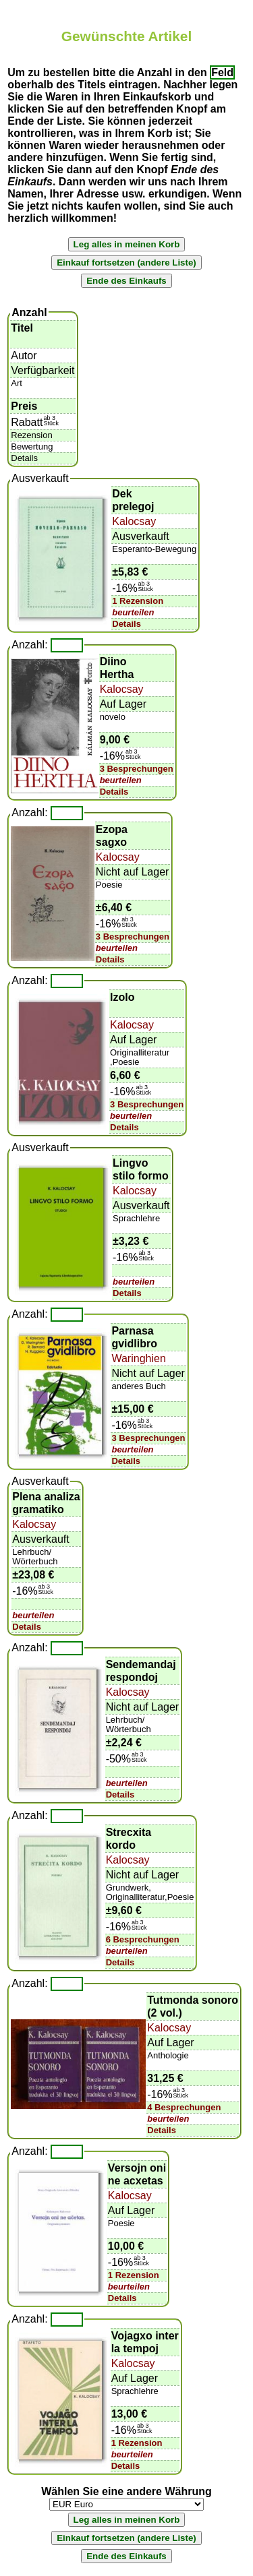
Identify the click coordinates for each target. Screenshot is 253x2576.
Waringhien (138, 1358)
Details (126, 624)
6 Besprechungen (142, 1939)
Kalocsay (134, 521)
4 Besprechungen (184, 2107)
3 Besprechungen (136, 769)
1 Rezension (137, 601)
